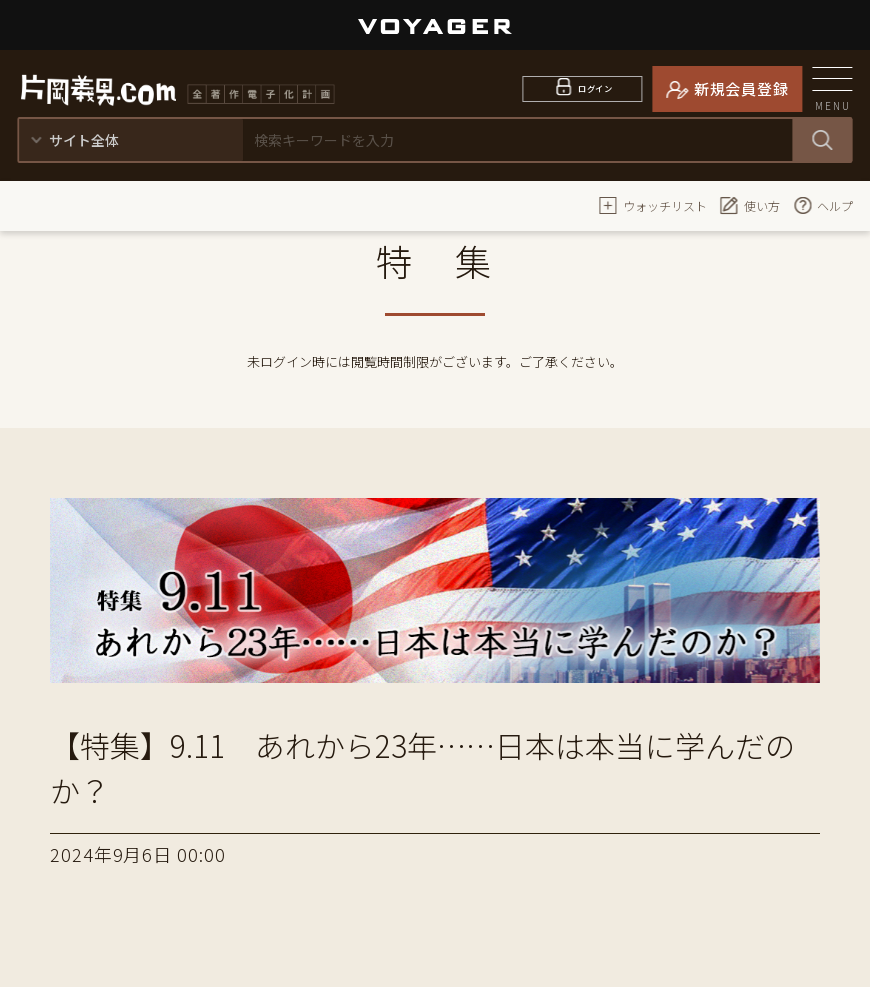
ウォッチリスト (653, 205)
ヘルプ (823, 205)
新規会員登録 (741, 88)
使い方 (750, 205)
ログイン (595, 88)
